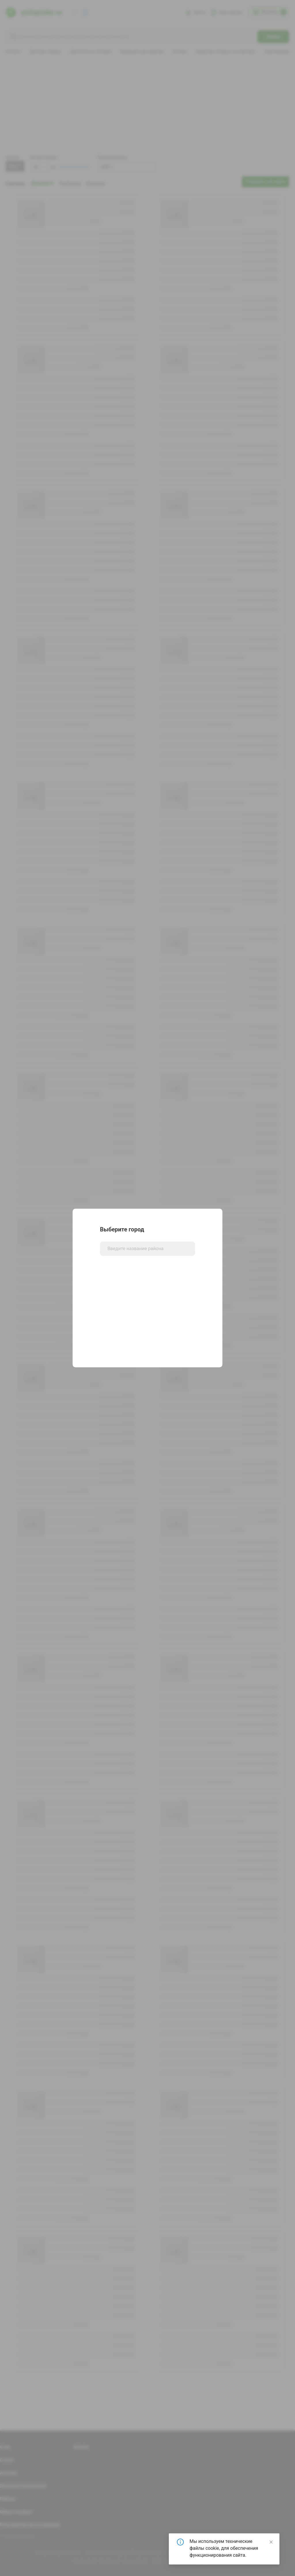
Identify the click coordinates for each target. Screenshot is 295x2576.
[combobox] (147, 1248)
